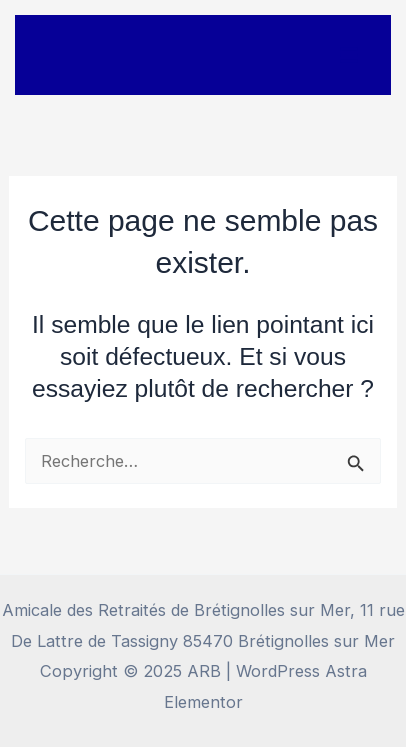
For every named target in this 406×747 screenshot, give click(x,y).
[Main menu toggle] (348, 55)
